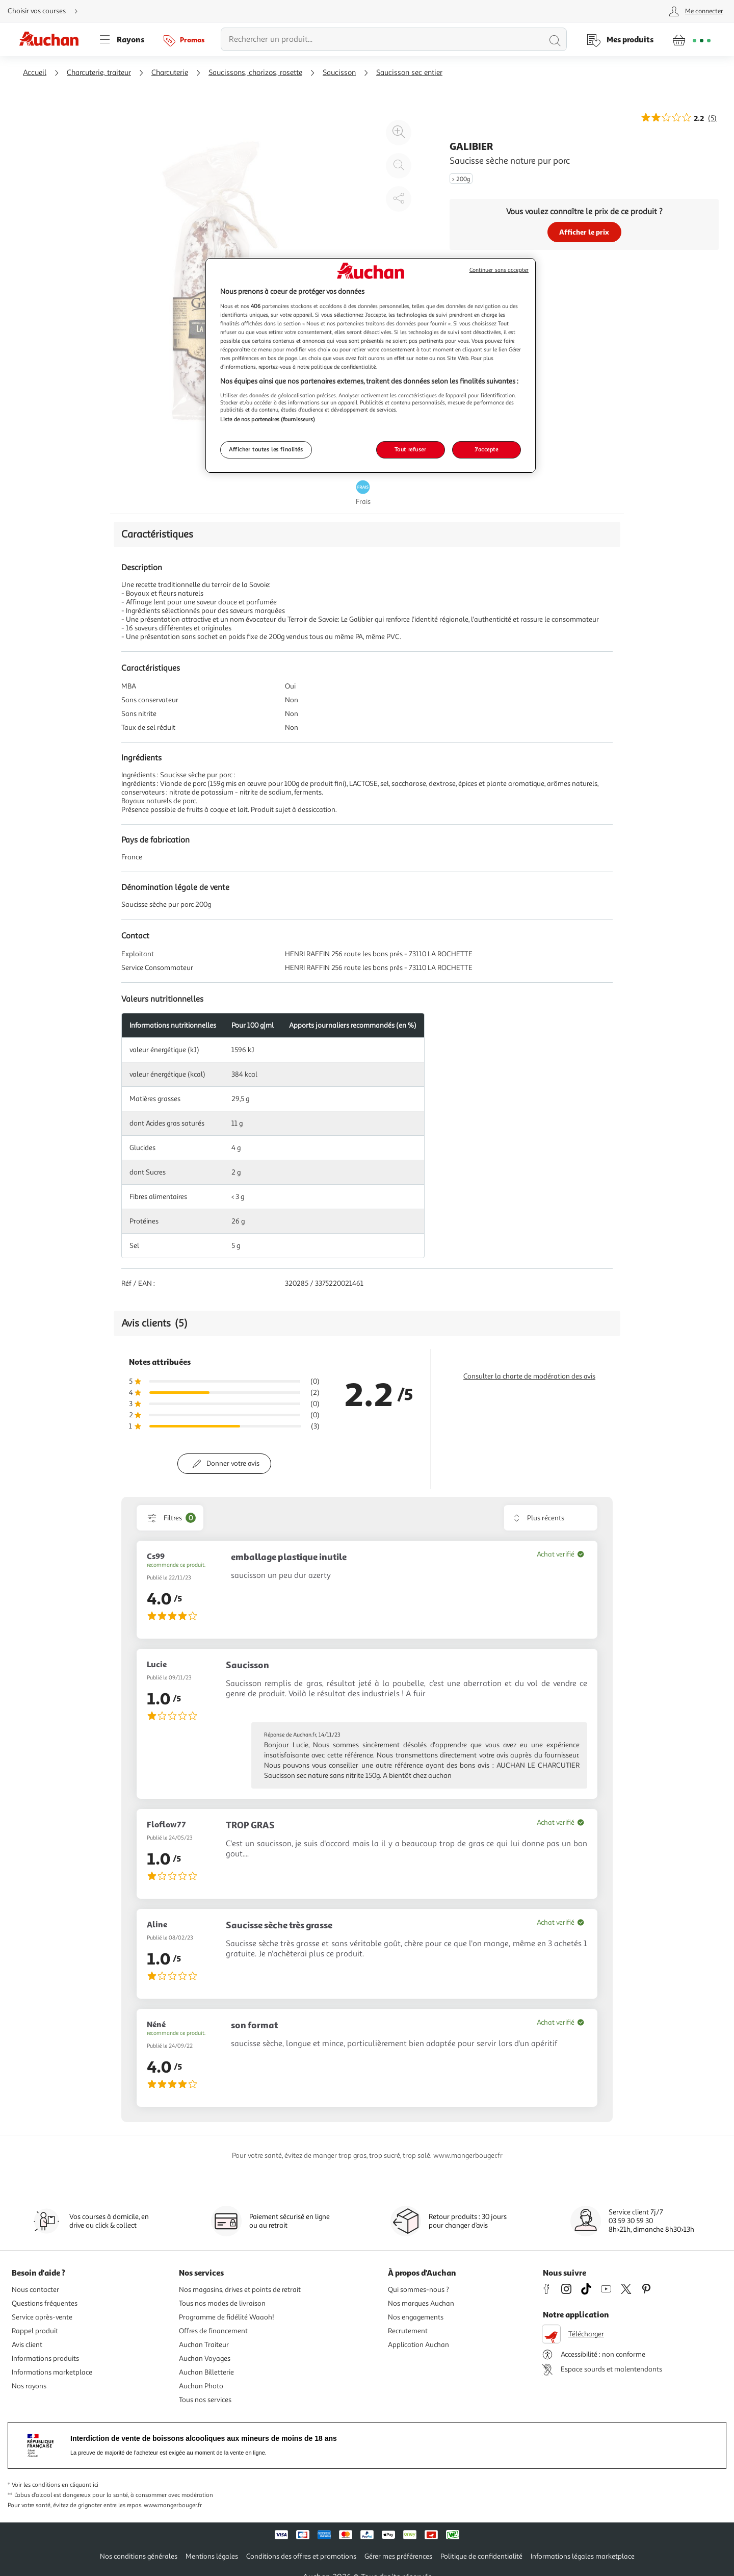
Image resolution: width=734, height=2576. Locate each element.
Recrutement (408, 2331)
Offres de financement (213, 2331)
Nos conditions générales (138, 2556)
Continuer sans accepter (499, 270)
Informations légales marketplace (583, 2556)
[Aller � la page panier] (691, 39)
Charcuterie (169, 73)
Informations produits (45, 2358)
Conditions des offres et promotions (301, 2556)
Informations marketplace (52, 2372)
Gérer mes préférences (398, 2556)
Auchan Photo (201, 2386)
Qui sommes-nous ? (418, 2289)
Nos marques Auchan (421, 2303)
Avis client (27, 2344)
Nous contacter (35, 2289)
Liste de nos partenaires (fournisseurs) (267, 419)
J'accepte (486, 449)
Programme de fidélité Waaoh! (226, 2317)
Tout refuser (411, 449)
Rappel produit (35, 2331)
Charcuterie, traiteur (99, 73)
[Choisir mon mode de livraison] (47, 11)
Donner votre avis (232, 1463)
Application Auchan (418, 2344)
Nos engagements (415, 2317)
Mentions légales (212, 2556)
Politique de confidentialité (481, 2556)
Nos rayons (29, 2386)
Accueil (34, 73)
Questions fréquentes (44, 2303)
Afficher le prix (584, 231)
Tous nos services (205, 2399)
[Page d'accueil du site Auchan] (52, 39)
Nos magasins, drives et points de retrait (240, 2289)
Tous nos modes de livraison (222, 2303)
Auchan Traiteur (204, 2344)
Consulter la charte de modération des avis (529, 1376)
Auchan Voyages (204, 2358)
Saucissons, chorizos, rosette (255, 73)
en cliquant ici (80, 2485)
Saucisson (339, 73)
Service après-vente (42, 2317)
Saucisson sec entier (409, 73)
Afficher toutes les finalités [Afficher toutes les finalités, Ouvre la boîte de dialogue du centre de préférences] (266, 449)
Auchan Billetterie (206, 2372)
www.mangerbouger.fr (173, 2505)
